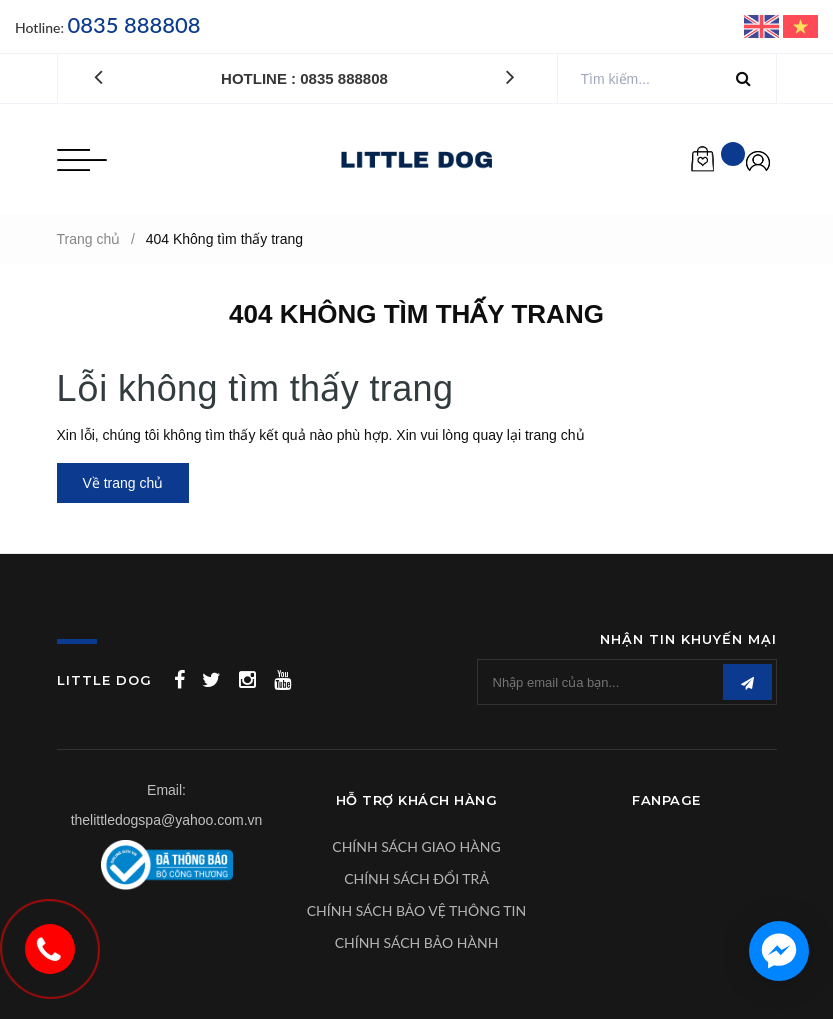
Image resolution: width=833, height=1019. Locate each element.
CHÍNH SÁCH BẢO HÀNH (417, 942)
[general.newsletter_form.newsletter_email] (627, 682)
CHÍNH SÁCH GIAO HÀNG (416, 846)
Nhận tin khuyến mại (688, 639)
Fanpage (666, 800)
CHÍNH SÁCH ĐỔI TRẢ (416, 878)
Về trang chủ (123, 483)
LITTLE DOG (104, 680)
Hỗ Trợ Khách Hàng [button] (417, 800)
